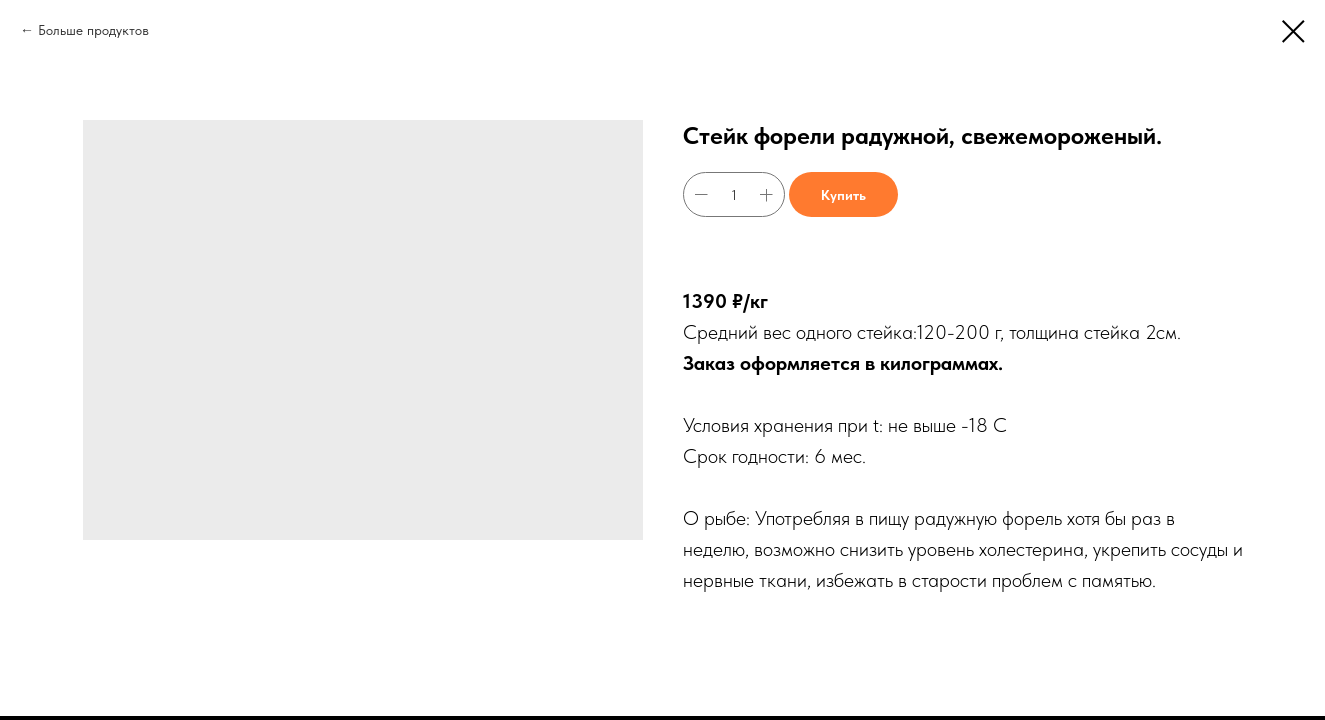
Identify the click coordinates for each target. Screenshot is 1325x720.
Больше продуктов (93, 30)
